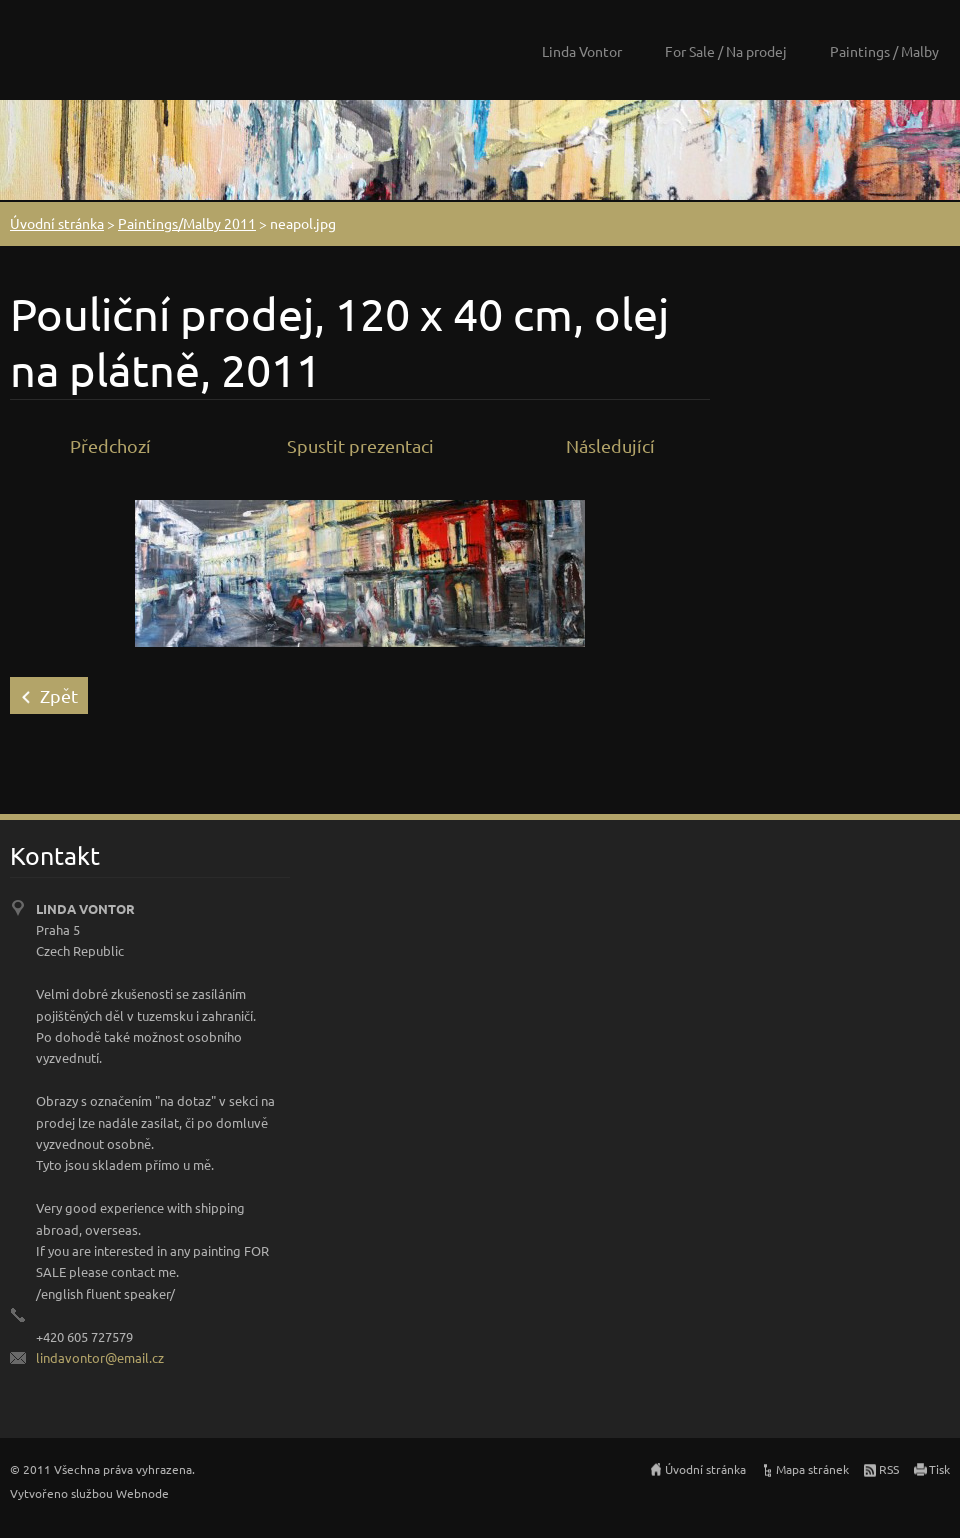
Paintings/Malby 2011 (187, 223)
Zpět (59, 695)
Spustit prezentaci (360, 445)
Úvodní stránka (57, 223)
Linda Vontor (582, 51)
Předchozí (110, 445)
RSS (889, 1469)
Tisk (939, 1469)
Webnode (142, 1493)
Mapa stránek (812, 1469)
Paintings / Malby (884, 51)
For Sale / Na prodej (726, 51)
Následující (610, 445)
